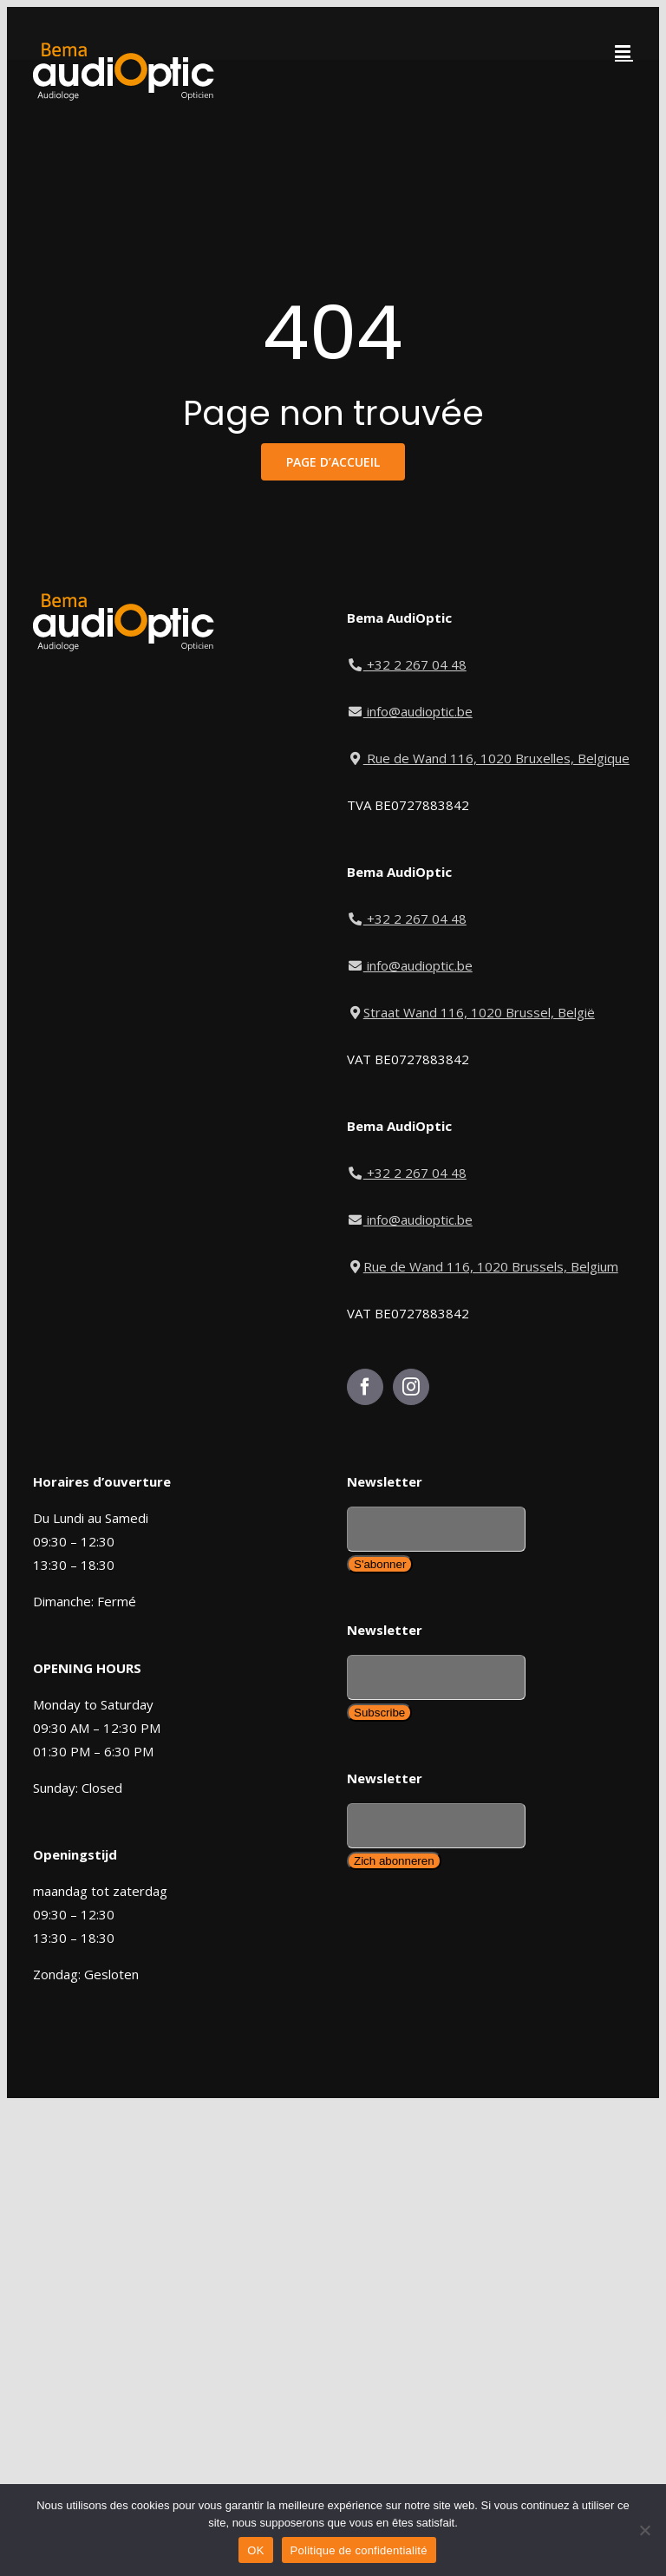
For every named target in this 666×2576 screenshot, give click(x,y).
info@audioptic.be (410, 711)
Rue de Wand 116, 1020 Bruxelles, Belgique (488, 758)
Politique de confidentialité (359, 2550)
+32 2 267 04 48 (408, 664)
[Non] (644, 2530)
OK (255, 2550)
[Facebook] (365, 1387)
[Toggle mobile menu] (624, 51)
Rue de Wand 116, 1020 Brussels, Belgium (482, 1266)
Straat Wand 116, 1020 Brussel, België (471, 1012)
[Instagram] (411, 1387)
